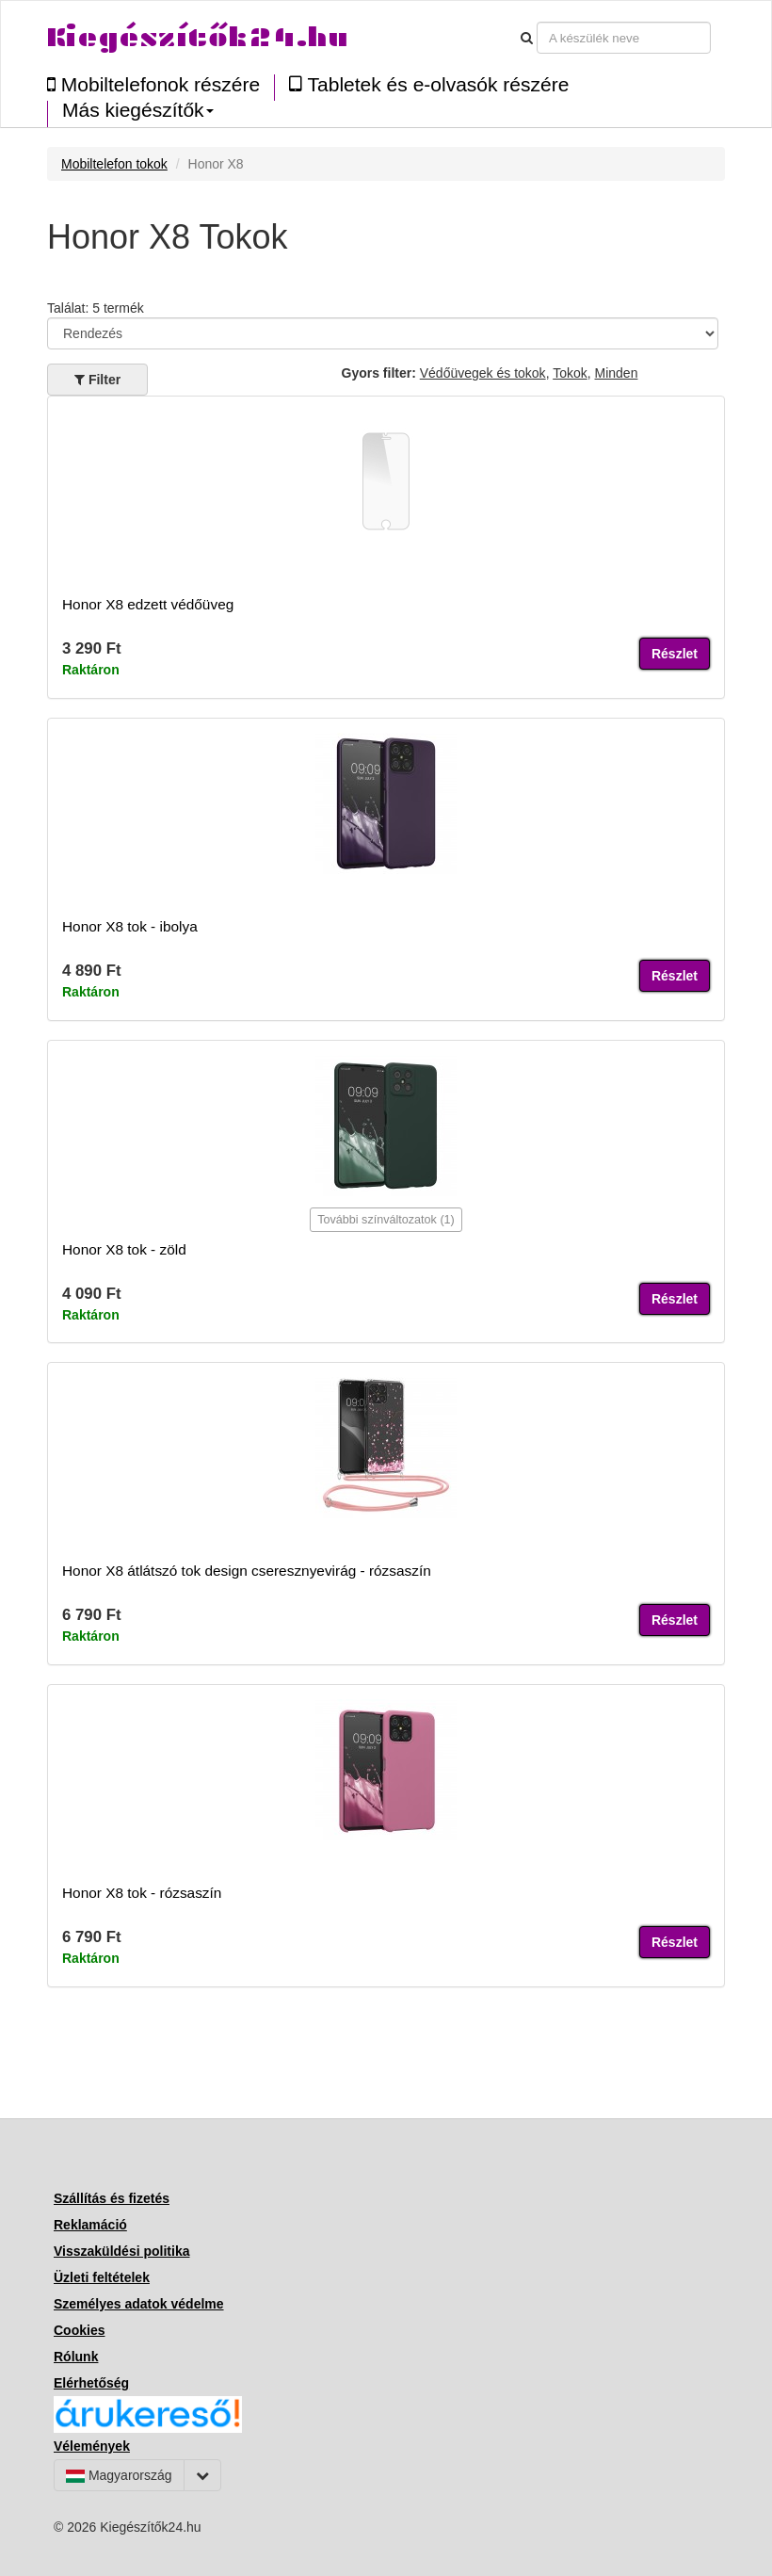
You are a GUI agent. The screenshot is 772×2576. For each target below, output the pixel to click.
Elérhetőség (91, 2382)
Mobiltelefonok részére (153, 84)
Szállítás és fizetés (111, 2198)
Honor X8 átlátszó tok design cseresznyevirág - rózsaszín (246, 1571)
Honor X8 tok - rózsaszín (141, 1893)
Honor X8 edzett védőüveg (147, 604)
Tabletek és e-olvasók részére (429, 84)
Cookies (79, 2330)
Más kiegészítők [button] (138, 110)
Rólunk (76, 2356)
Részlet (674, 653)
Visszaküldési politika (121, 2251)
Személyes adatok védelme (139, 2303)
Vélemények (92, 2446)
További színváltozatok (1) (386, 1219)
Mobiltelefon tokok (114, 163)
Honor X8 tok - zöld (124, 1249)
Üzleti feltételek (102, 2277)
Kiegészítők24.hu (197, 37)
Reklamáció (90, 2224)
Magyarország (119, 2475)
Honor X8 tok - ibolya (130, 926)
